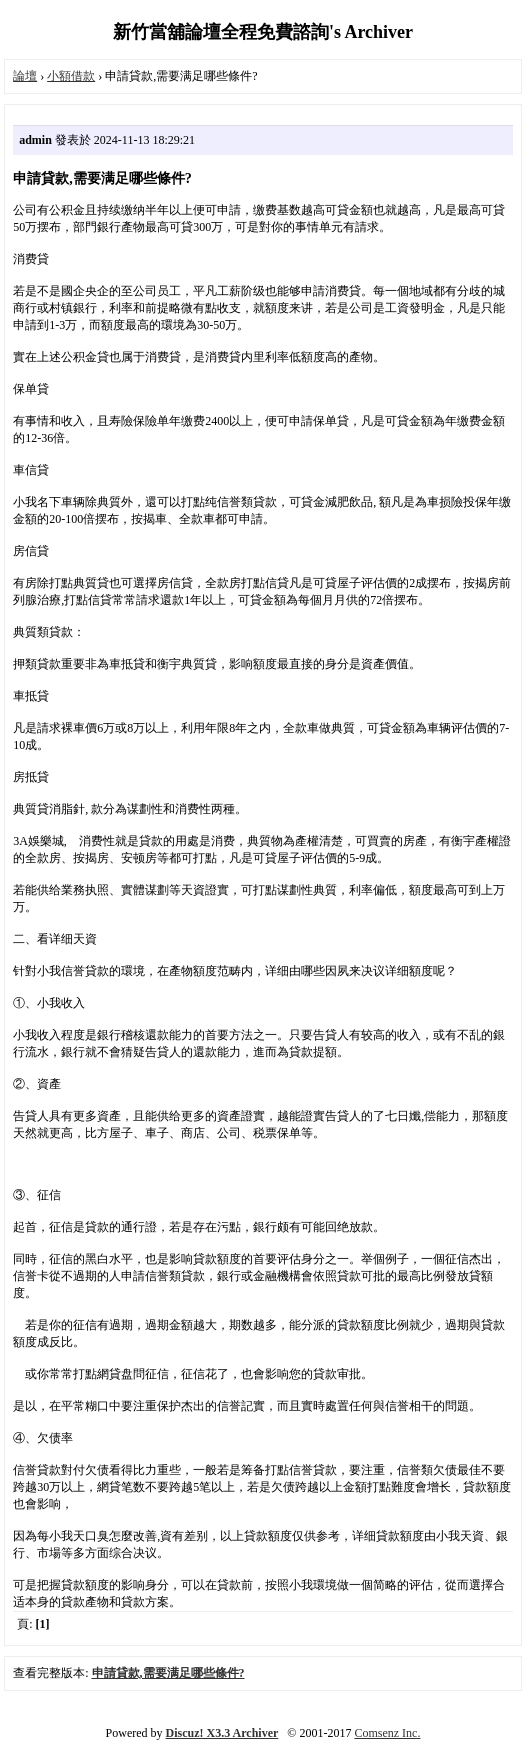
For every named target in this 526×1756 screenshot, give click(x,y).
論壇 (25, 76)
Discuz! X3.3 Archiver (222, 1733)
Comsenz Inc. (387, 1733)
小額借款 (71, 76)
